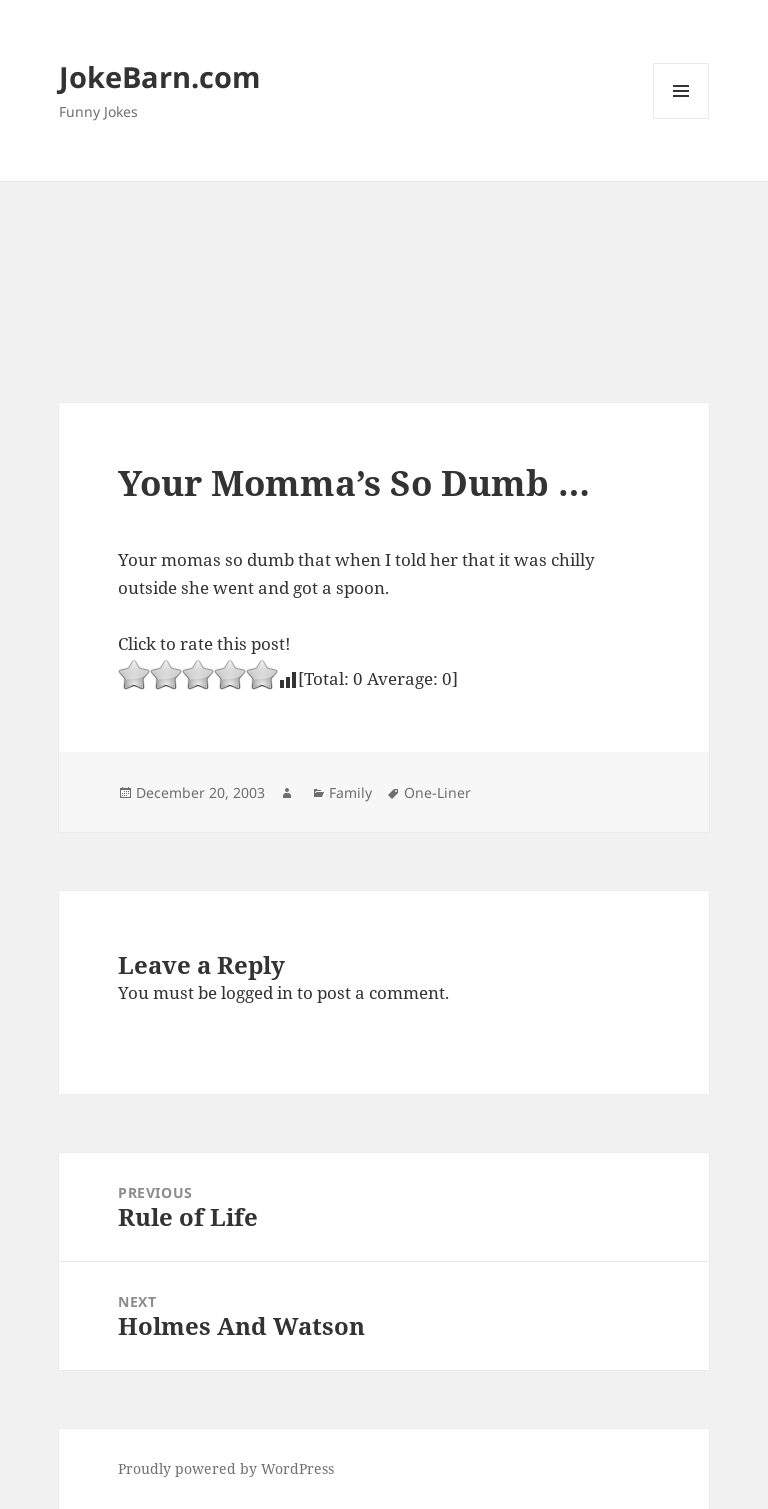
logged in (257, 992)
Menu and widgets (681, 118)
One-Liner (437, 792)
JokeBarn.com (159, 76)
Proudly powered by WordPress (226, 1468)
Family (350, 792)
